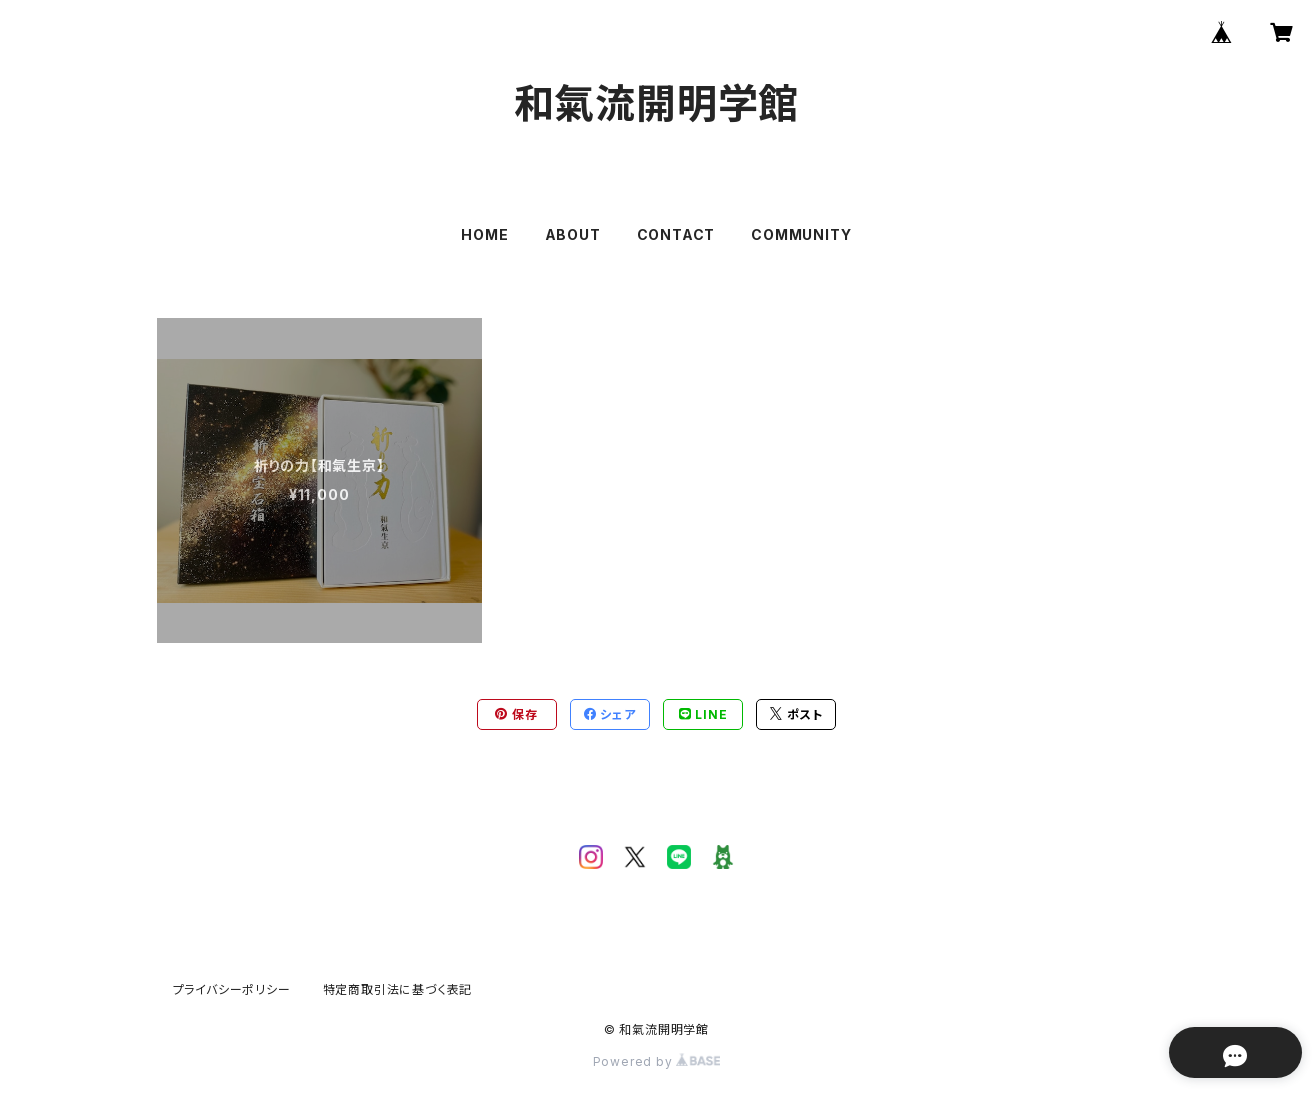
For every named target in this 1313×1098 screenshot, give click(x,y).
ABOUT (573, 234)
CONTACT (676, 234)
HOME (484, 234)
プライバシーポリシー (232, 989)
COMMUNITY (801, 234)
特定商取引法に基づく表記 (398, 989)
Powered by (657, 1061)
